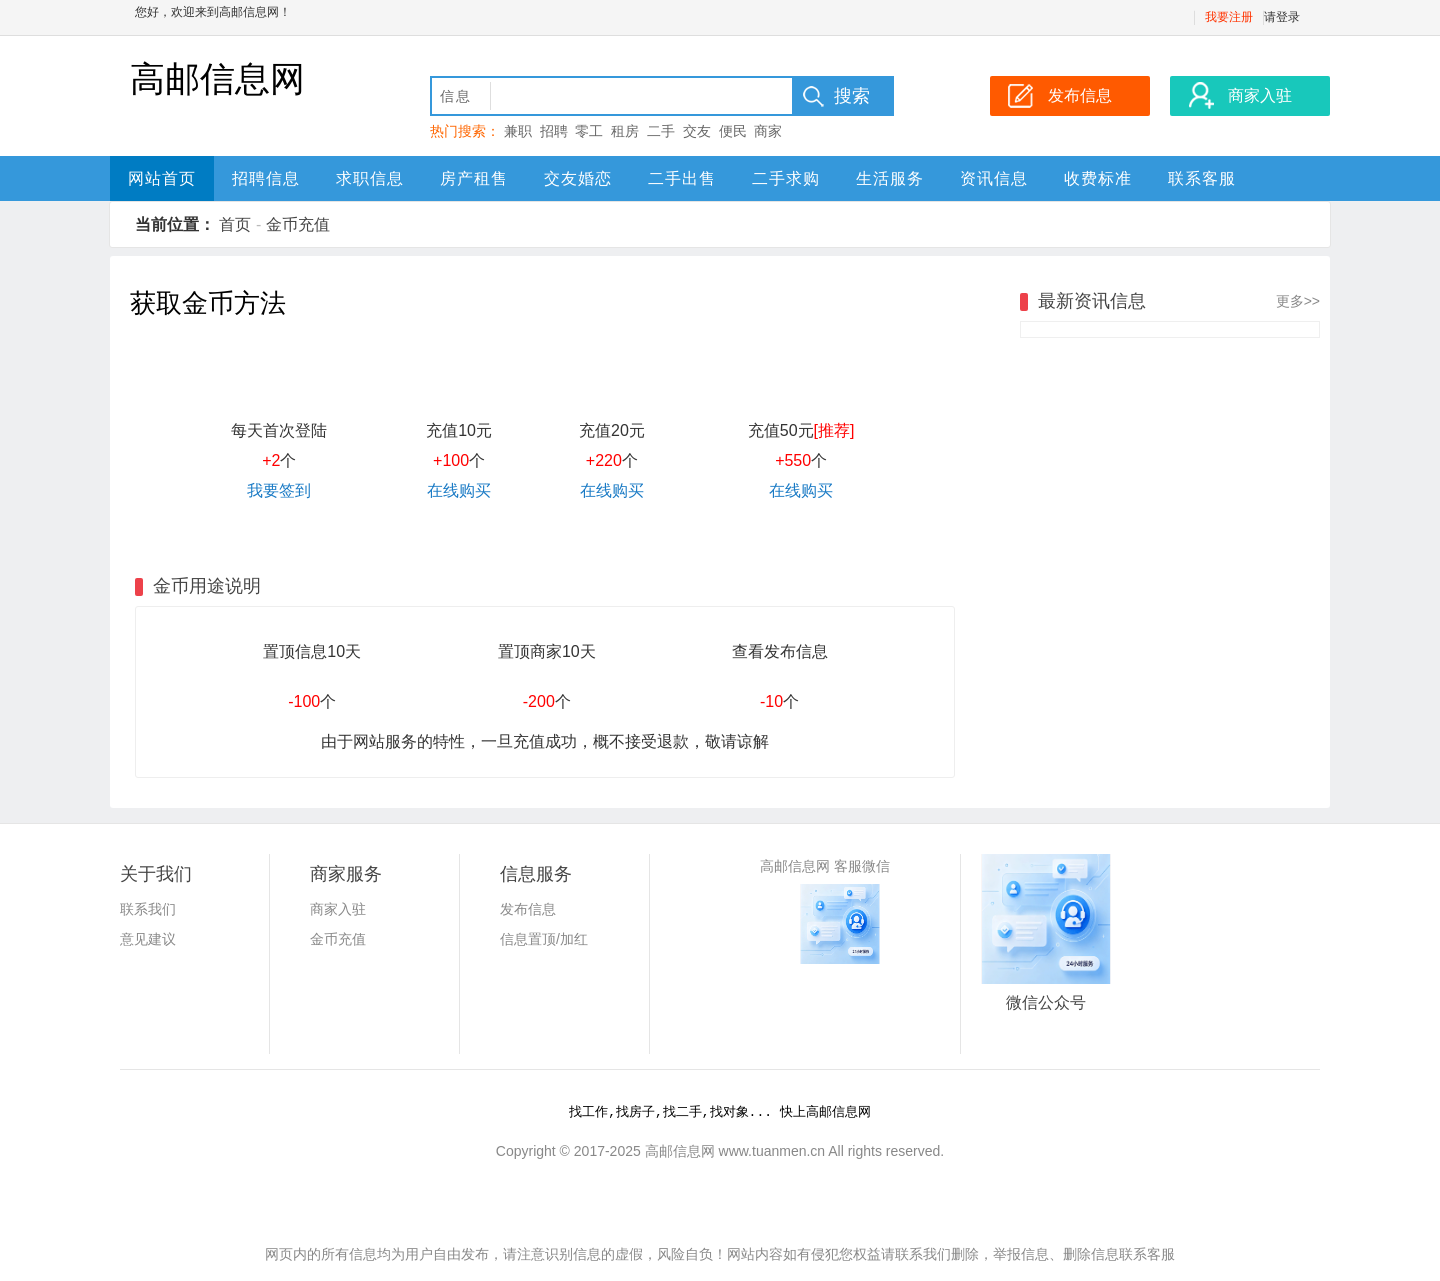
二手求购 (786, 178)
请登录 (1282, 17)
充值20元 (612, 430)
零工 (589, 131)
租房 (625, 131)
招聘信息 (266, 178)
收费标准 (1098, 178)
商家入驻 (338, 909)
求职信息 (370, 178)
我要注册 (1229, 17)
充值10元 (459, 430)
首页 (235, 224)
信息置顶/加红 (544, 939)
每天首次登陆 (279, 430)
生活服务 (890, 178)
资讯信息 (994, 178)
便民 (733, 131)
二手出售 (682, 178)
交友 (697, 131)
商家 (768, 131)
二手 (661, 131)
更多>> (1298, 301)
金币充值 (298, 224)
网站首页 (162, 178)
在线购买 (459, 490)
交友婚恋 (578, 178)
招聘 (554, 131)
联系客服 (1202, 178)
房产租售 (474, 178)
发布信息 (528, 909)
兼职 (518, 131)
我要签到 (279, 490)
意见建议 (148, 939)
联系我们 (148, 909)
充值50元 (801, 430)
